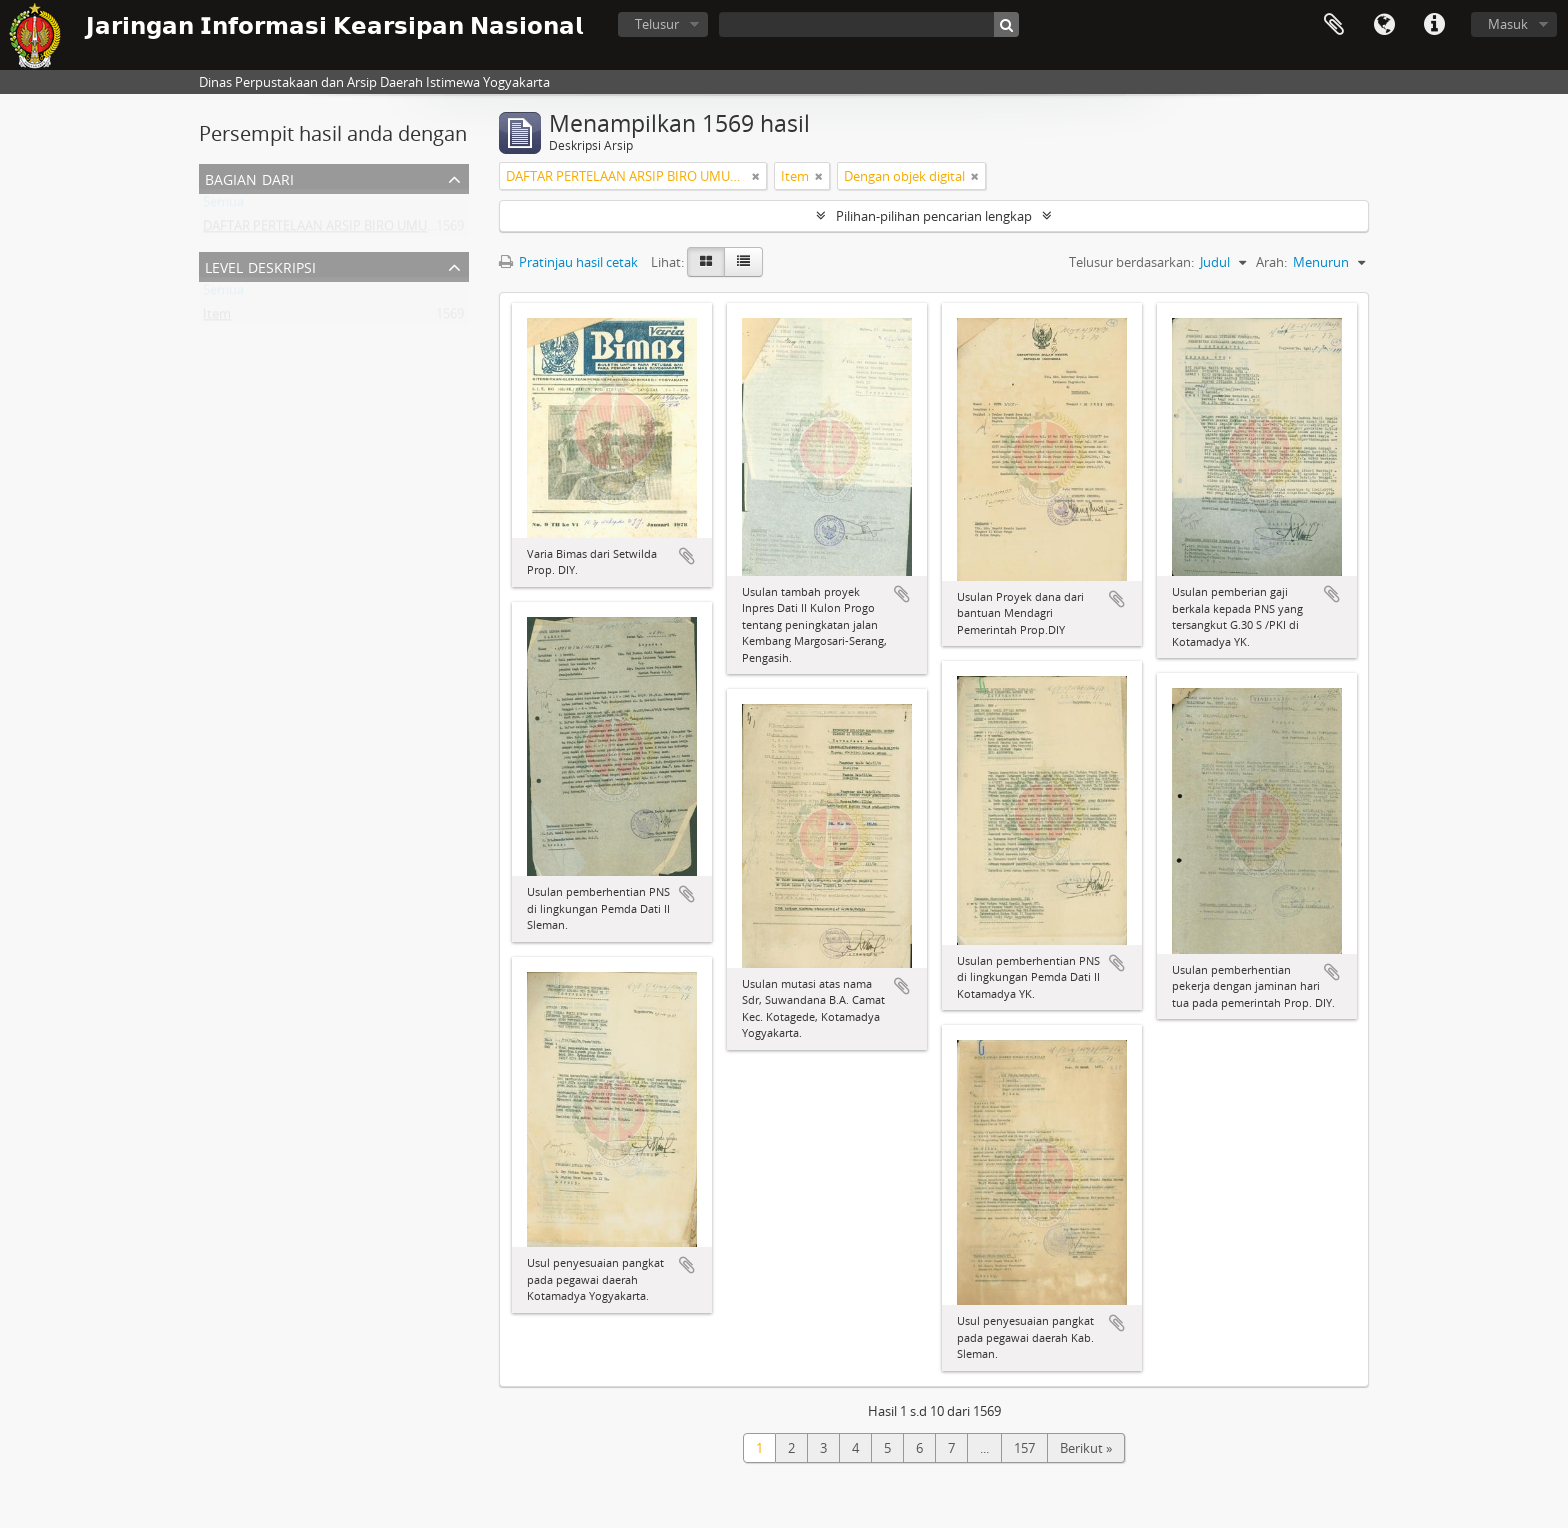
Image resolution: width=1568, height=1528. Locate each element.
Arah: (1271, 262)
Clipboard (1334, 25)
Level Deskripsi (260, 265)
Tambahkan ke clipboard (687, 556)
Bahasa (1384, 25)
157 (1024, 1448)
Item (217, 318)
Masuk (1508, 24)
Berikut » (1086, 1448)
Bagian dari (249, 177)
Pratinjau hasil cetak (568, 262)
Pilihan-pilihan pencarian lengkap (934, 216)
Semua (223, 206)
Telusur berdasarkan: (1131, 262)
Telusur (657, 24)
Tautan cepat (1434, 25)
